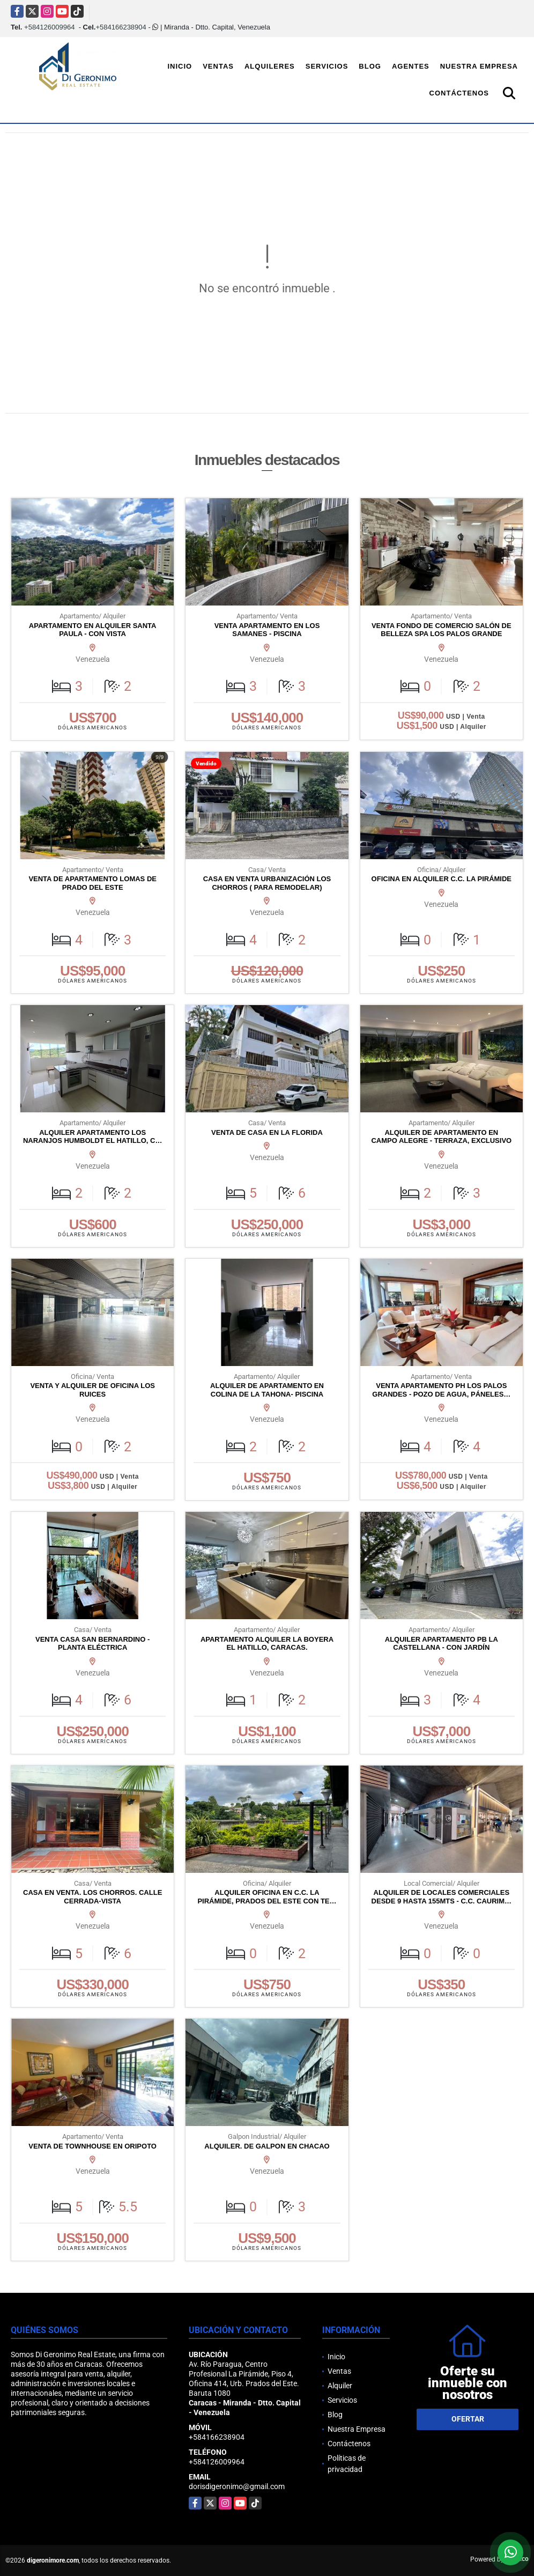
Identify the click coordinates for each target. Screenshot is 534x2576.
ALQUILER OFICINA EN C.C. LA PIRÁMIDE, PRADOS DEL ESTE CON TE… (266, 1896)
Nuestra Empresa (479, 66)
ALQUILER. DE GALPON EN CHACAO (266, 2146)
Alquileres (269, 66)
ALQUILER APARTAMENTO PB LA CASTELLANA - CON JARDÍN (441, 1643)
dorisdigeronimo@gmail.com (237, 2486)
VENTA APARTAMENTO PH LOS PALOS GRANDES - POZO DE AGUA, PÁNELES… (441, 1390)
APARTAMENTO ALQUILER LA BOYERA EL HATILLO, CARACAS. (267, 1643)
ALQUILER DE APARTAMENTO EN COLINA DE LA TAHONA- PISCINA (267, 1390)
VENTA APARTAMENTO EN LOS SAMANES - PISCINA (267, 630)
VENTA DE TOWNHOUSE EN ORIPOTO (92, 2146)
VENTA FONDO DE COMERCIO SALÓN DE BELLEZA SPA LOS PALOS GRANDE (441, 630)
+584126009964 (49, 27)
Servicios (327, 66)
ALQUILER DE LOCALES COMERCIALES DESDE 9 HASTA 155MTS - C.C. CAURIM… (441, 1896)
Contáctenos (459, 93)
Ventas (218, 66)
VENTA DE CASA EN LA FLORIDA (267, 1132)
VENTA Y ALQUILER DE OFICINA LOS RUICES (92, 1390)
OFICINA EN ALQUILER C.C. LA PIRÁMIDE (441, 879)
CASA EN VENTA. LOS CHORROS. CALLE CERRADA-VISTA (92, 1896)
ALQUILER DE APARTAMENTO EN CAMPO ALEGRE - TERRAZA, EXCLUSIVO (441, 1136)
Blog (370, 66)
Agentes (410, 66)
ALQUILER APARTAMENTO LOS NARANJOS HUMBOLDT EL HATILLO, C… (92, 1136)
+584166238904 (120, 27)
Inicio (179, 66)
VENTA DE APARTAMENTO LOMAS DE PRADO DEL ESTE (92, 883)
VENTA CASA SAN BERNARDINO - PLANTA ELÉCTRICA (92, 1643)
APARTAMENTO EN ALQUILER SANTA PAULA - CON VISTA (93, 630)
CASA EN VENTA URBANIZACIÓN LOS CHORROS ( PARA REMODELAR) (267, 883)
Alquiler (340, 2385)
